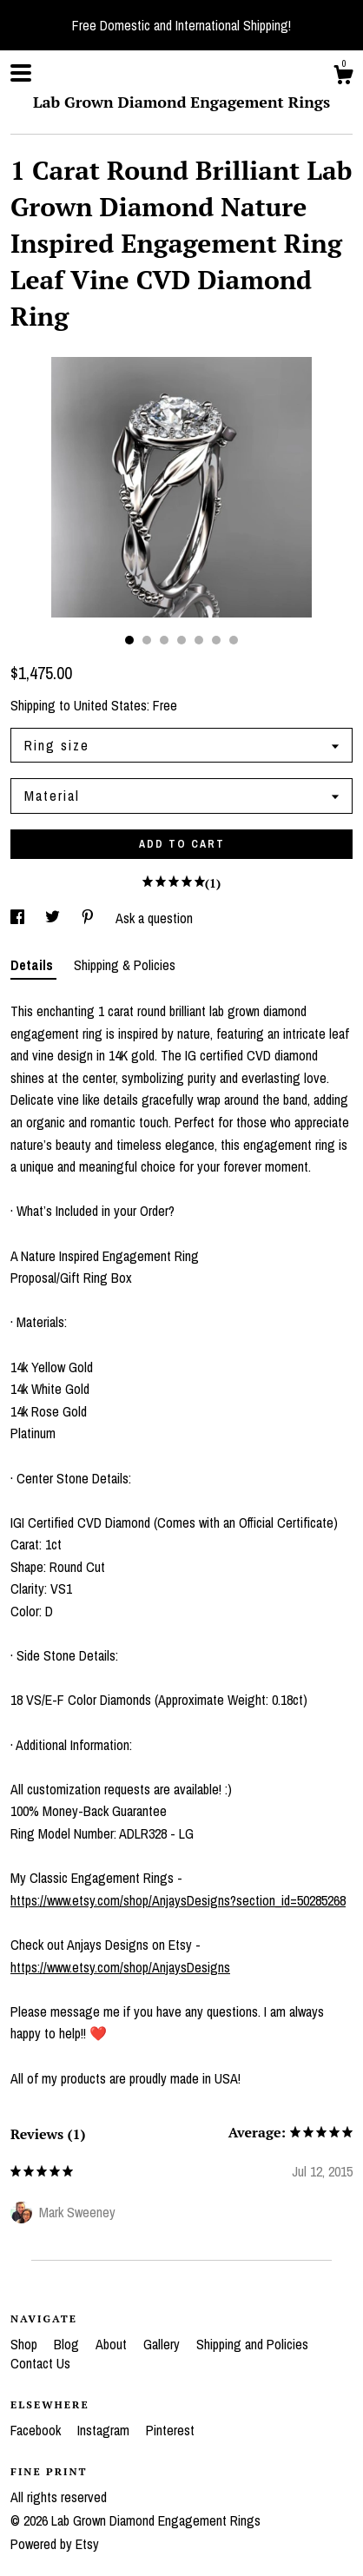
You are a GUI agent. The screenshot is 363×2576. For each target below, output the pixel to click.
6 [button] (216, 640)
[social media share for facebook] (19, 918)
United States (110, 705)
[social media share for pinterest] (89, 918)
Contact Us (40, 2363)
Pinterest (170, 2430)
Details (33, 964)
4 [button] (181, 640)
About (113, 2344)
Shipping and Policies (252, 2344)
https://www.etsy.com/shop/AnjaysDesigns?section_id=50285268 (178, 1900)
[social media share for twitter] (54, 918)
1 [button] (129, 640)
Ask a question (154, 918)
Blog (68, 2344)
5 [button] (199, 640)
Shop (25, 2344)
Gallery (163, 2344)
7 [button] (233, 640)
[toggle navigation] (20, 73)
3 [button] (164, 640)
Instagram (105, 2430)
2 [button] (146, 640)
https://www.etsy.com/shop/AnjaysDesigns (120, 1967)
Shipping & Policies (124, 964)
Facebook (37, 2430)
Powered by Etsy (54, 2543)
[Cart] (343, 77)
